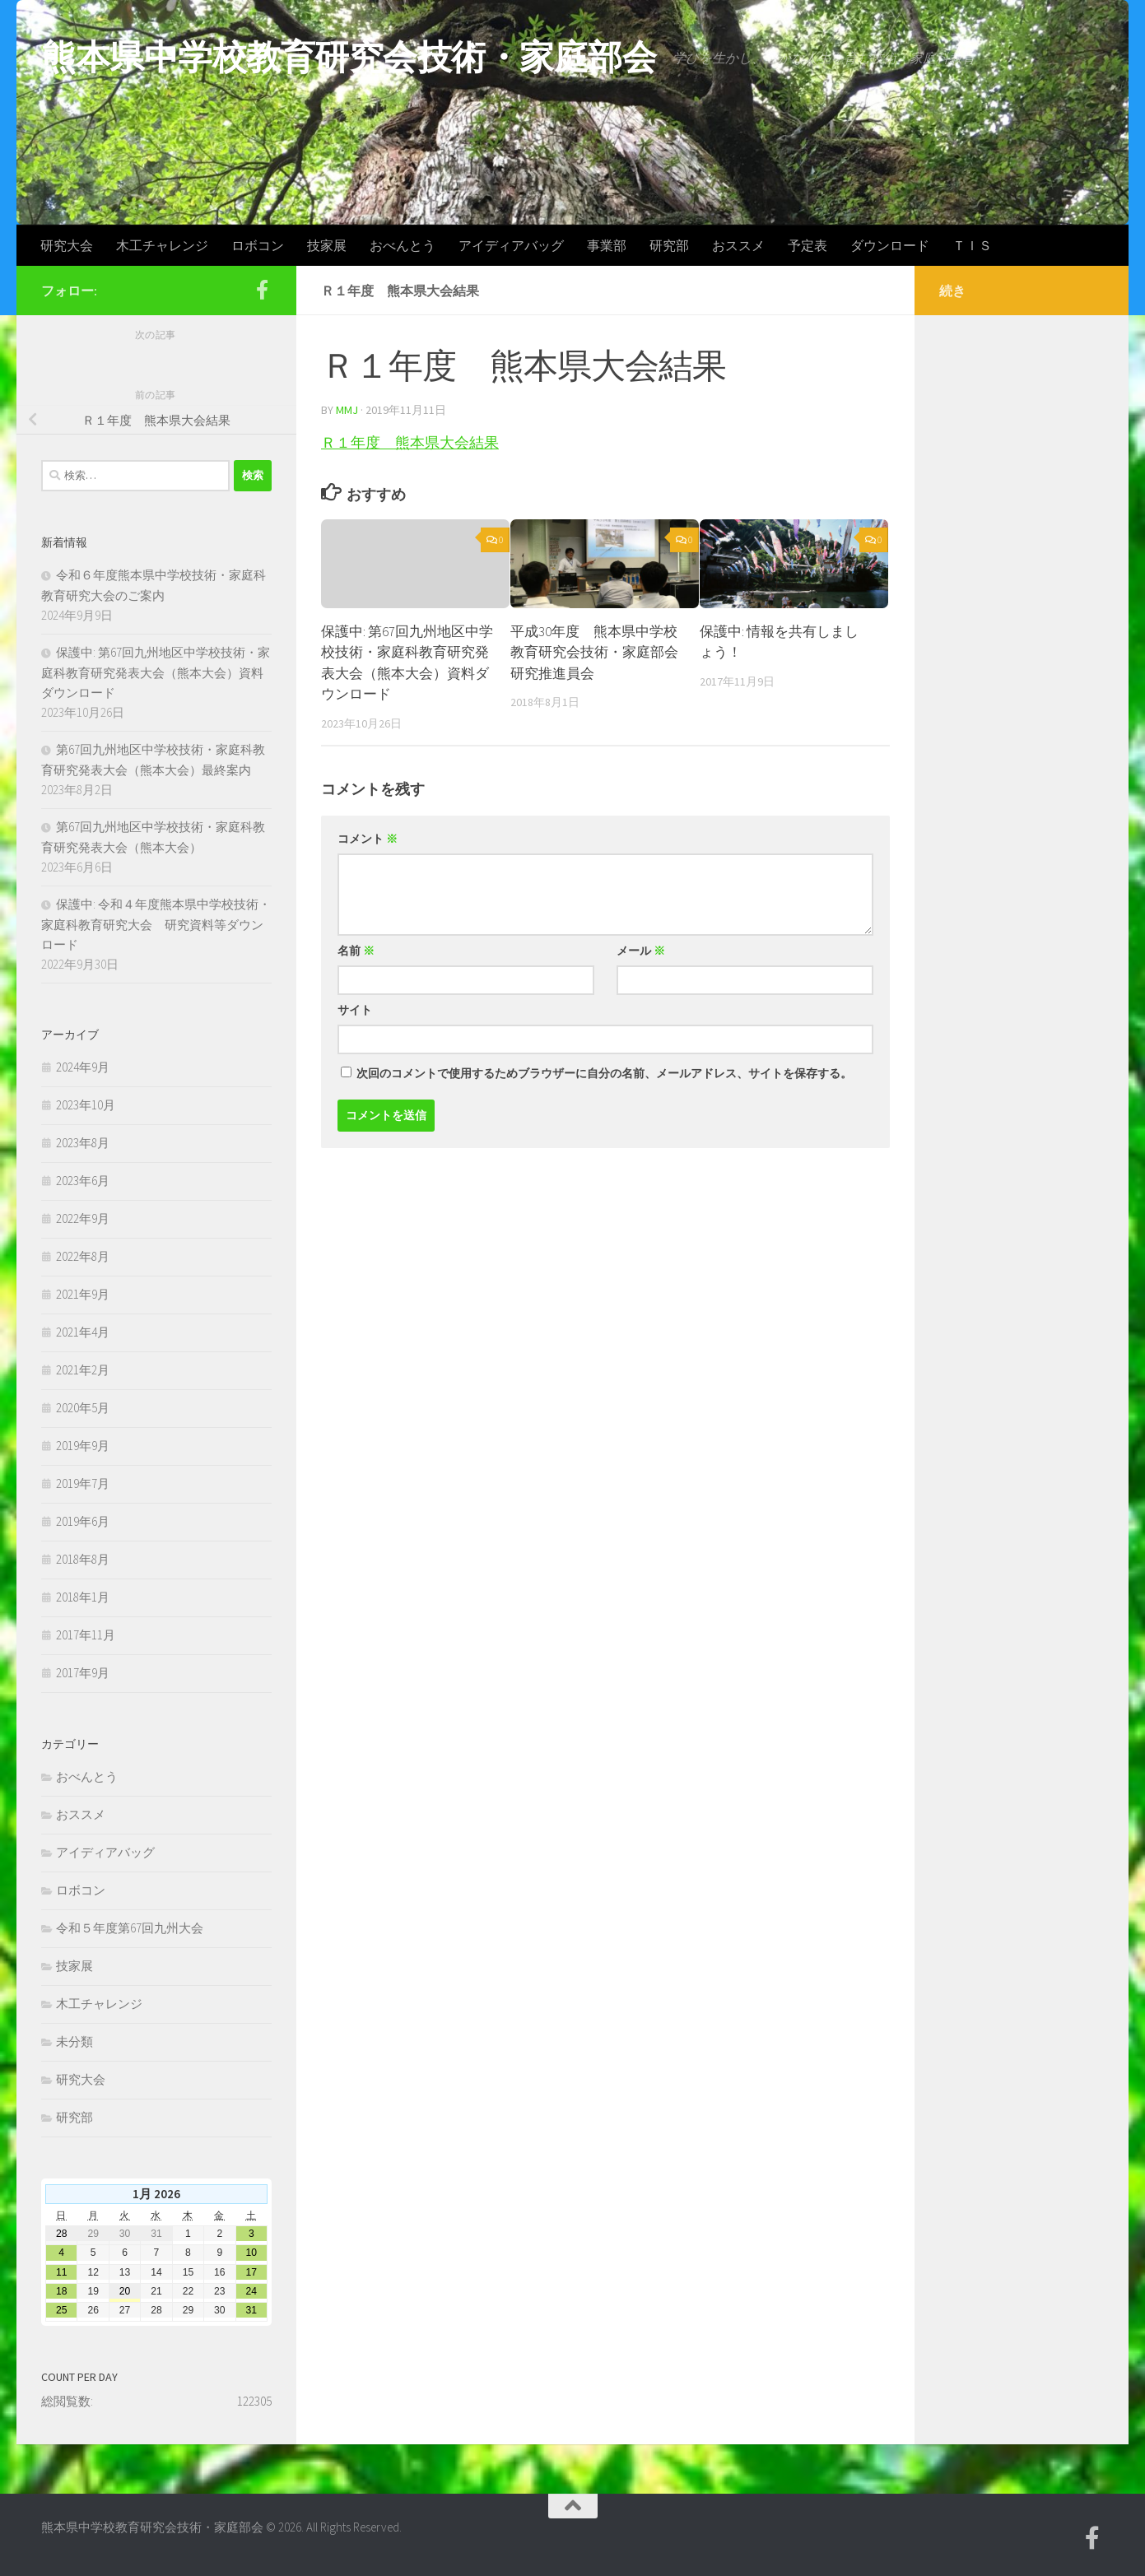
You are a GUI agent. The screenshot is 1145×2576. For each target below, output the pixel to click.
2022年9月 (82, 1218)
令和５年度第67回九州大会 (129, 1928)
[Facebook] (262, 290)
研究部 (669, 245)
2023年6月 (82, 1180)
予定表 (807, 245)
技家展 (327, 245)
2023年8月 (82, 1143)
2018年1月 (82, 1597)
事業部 (606, 245)
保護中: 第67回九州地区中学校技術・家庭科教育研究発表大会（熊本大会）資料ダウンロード (155, 672)
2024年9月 (82, 1067)
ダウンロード (889, 245)
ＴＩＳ (972, 245)
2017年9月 (82, 1673)
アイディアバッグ (511, 245)
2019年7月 (82, 1483)
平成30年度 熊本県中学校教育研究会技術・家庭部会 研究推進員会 (601, 652)
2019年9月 (82, 1445)
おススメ (738, 245)
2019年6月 (82, 1521)
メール (641, 950)
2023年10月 (85, 1105)
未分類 (74, 2041)
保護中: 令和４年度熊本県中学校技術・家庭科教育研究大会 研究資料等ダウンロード (156, 924)
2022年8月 (82, 1256)
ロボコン (257, 245)
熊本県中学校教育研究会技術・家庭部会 (348, 56)
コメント (367, 838)
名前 (356, 950)
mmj (347, 409)
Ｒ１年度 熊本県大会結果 (410, 442)
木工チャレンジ (162, 245)
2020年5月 (82, 1408)
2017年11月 (85, 1635)
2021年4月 (82, 1332)
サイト (354, 1009)
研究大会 (66, 245)
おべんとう (402, 245)
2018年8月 (82, 1559)
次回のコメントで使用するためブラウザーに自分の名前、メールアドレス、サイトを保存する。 (604, 1073)
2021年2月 (82, 1370)
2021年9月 (82, 1294)
